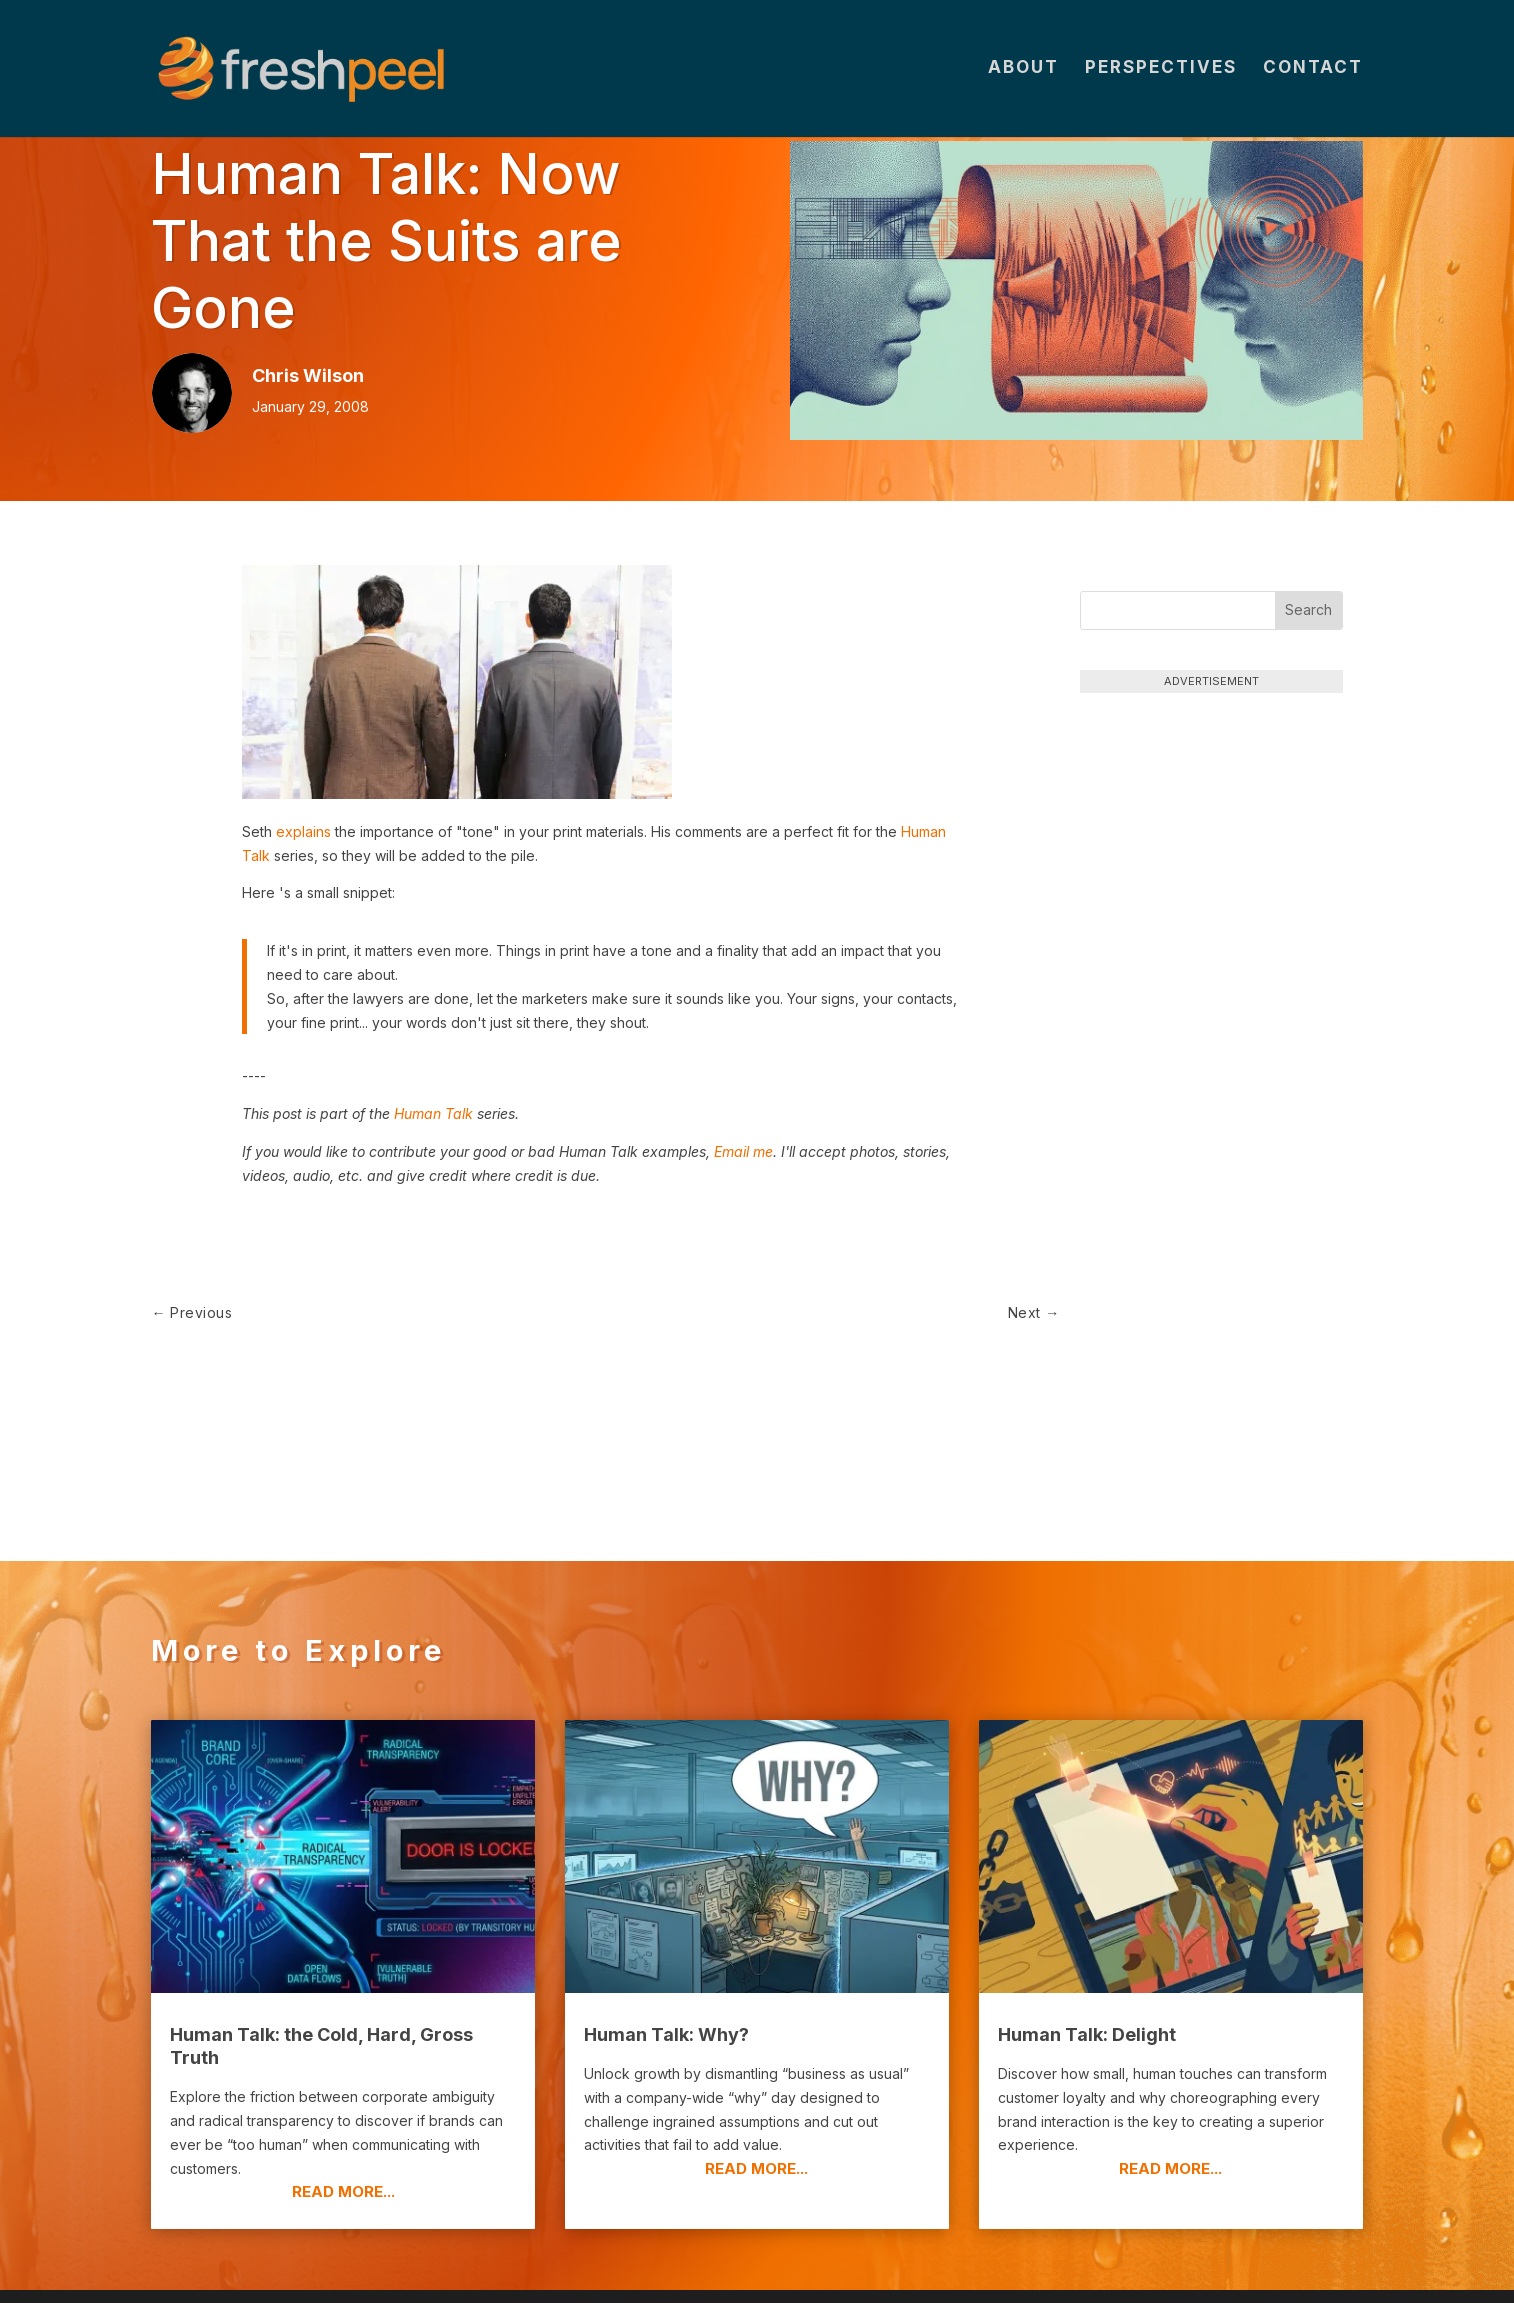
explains (303, 831)
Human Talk (433, 1113)
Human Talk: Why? (666, 1948)
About (1023, 71)
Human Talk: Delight (1087, 1948)
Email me (743, 1151)
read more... (343, 2106)
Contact (1313, 71)
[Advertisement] (1211, 838)
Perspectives (1161, 71)
